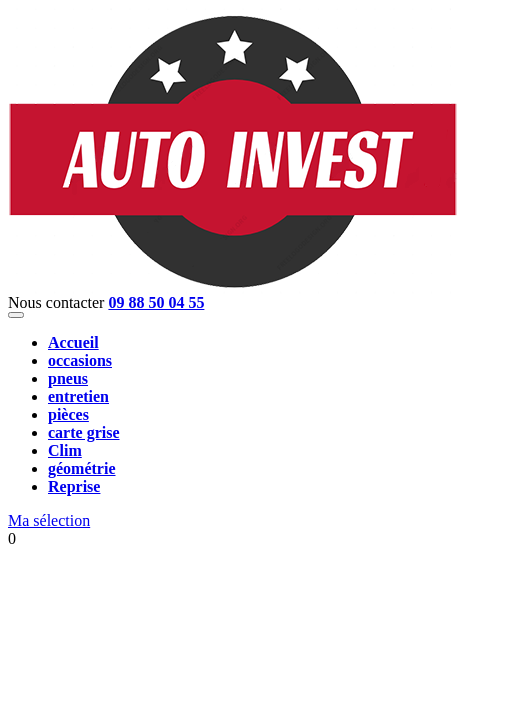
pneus (68, 378)
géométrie (82, 468)
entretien (78, 396)
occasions (80, 360)
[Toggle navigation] (16, 315)
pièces (68, 414)
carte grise (84, 432)
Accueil (73, 342)
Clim (65, 450)
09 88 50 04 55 (156, 302)
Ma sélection (49, 520)
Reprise (74, 486)
